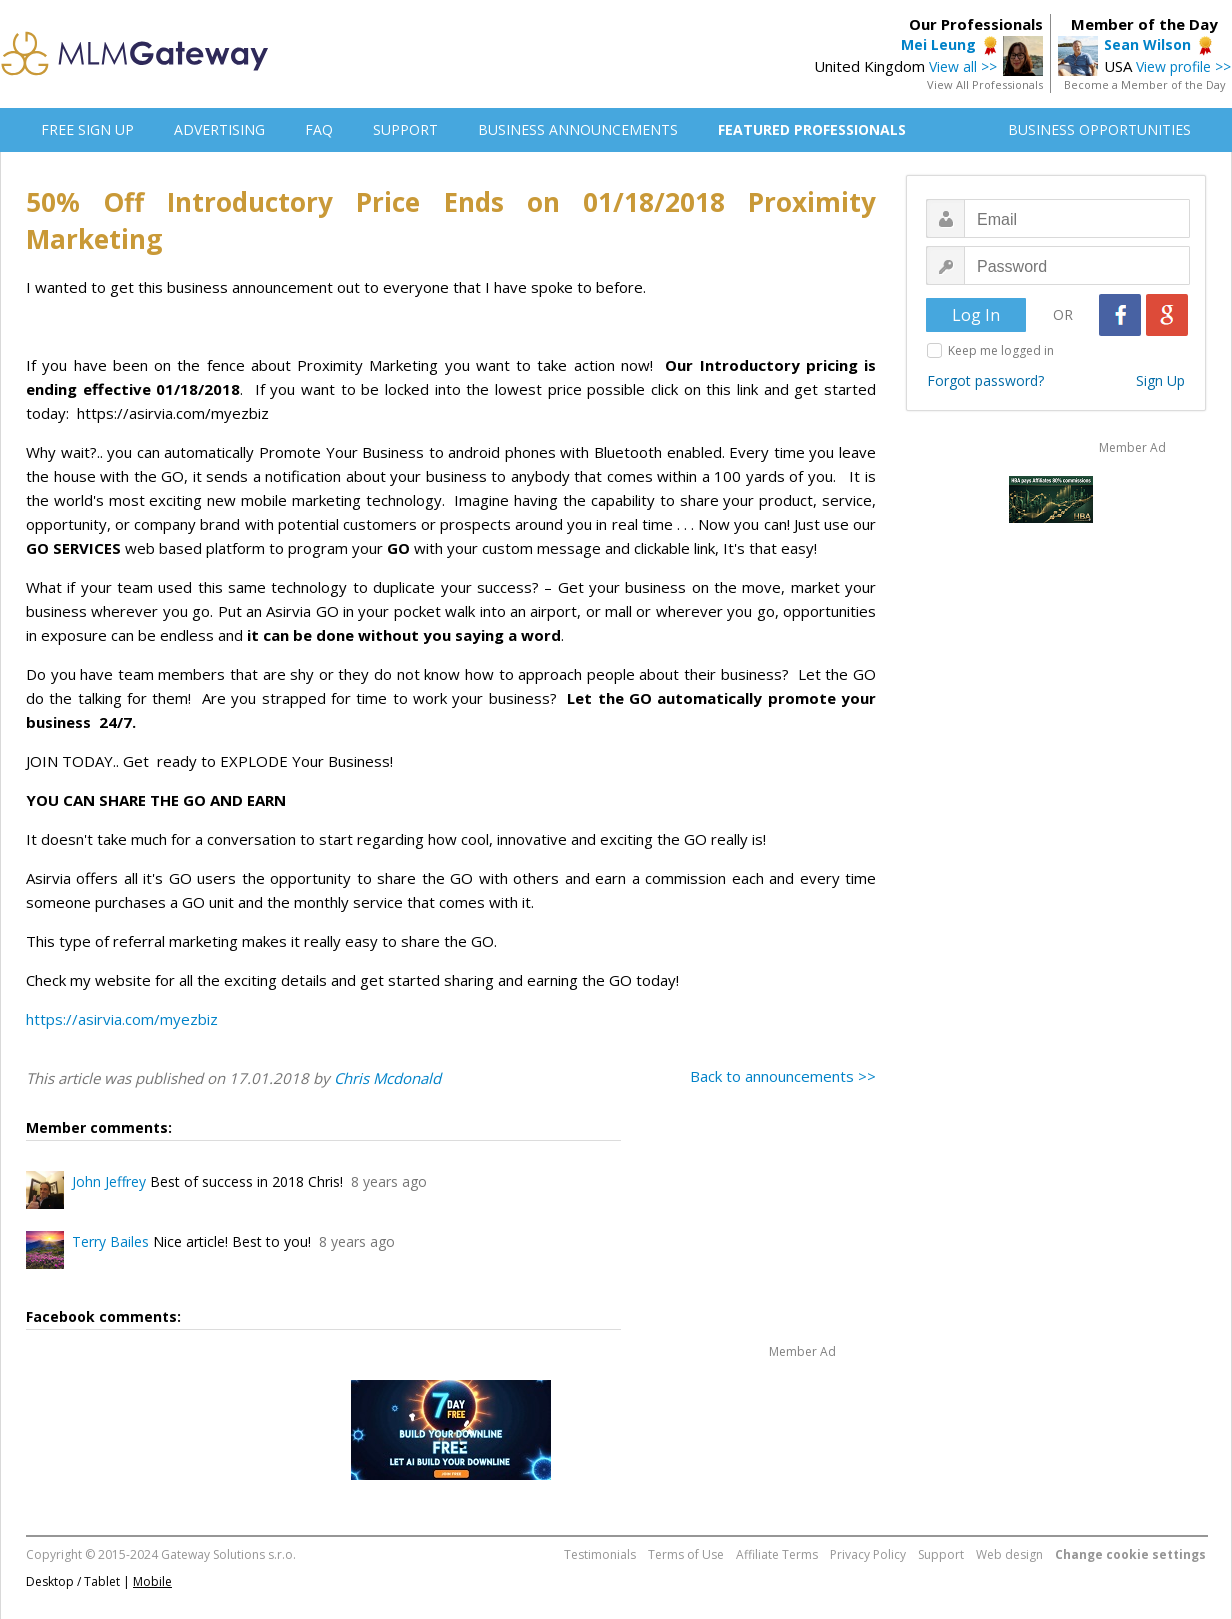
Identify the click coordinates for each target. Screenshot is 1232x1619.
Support (941, 1554)
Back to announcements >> (783, 1076)
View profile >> (1183, 66)
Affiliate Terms (777, 1554)
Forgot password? (985, 380)
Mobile (152, 1581)
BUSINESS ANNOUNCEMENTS (578, 129)
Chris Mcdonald (387, 1078)
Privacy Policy (868, 1554)
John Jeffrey (109, 1181)
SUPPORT (405, 129)
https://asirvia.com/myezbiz (122, 1019)
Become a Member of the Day (1145, 84)
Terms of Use (686, 1554)
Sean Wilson (1147, 44)
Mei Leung (938, 44)
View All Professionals (985, 84)
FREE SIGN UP (87, 129)
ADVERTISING (219, 129)
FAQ (319, 129)
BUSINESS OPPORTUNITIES (1099, 129)
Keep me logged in (1001, 350)
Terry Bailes (110, 1241)
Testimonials (600, 1554)
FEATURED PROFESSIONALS (812, 129)
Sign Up (1160, 380)
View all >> (963, 66)
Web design (1009, 1554)
